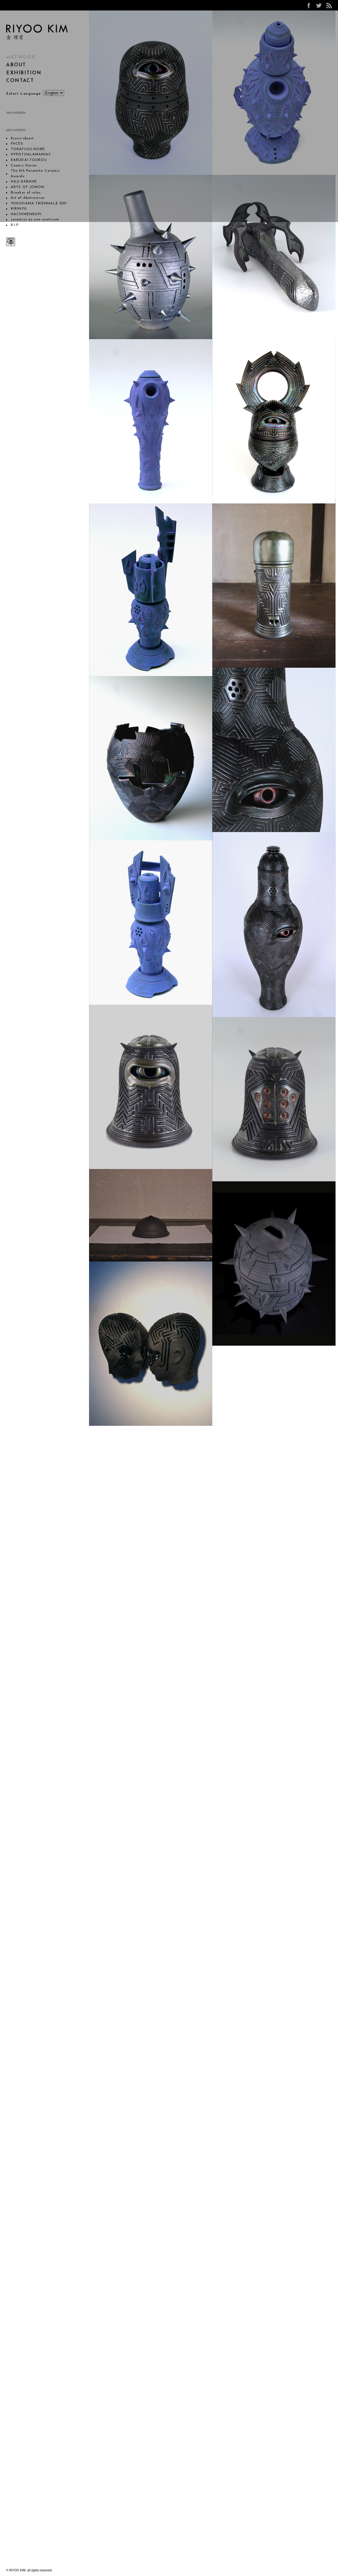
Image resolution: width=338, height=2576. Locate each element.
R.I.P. (15, 225)
